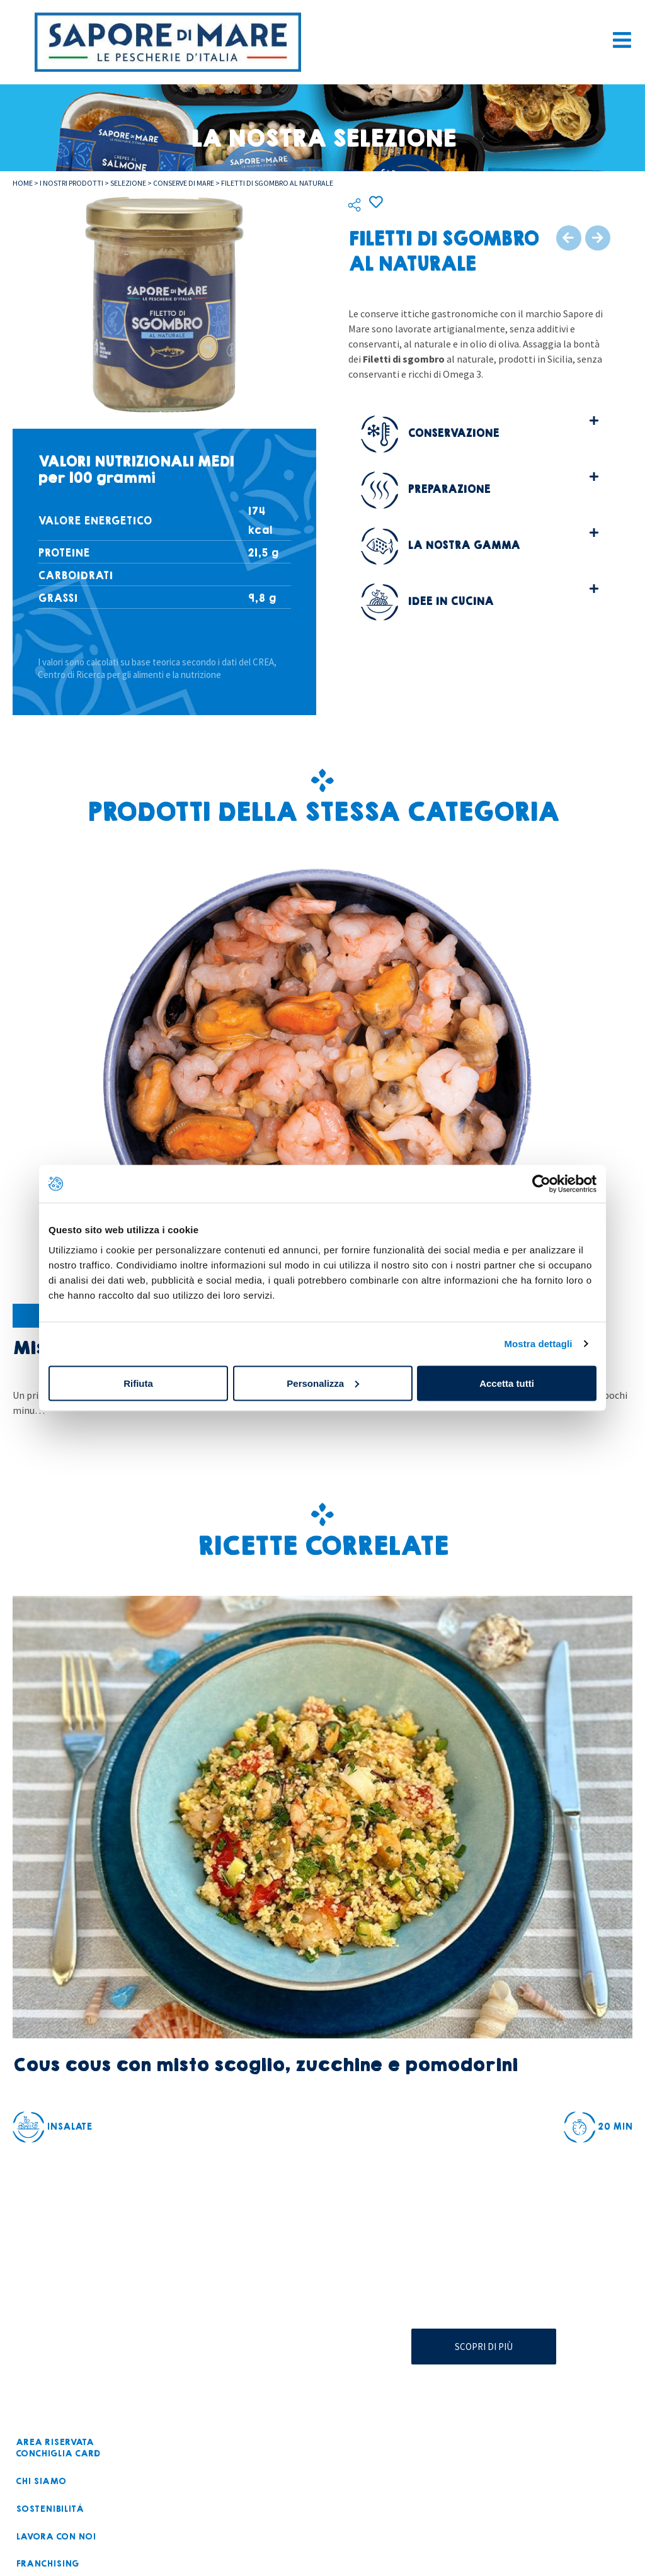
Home (23, 183)
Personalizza (323, 1382)
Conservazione (430, 433)
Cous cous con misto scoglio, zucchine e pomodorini (265, 2065)
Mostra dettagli (538, 1343)
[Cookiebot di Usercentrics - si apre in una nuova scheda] (541, 1184)
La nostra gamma (440, 545)
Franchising (45, 2562)
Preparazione (425, 489)
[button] (479, 433)
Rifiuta (138, 1382)
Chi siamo (38, 2481)
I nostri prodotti (71, 183)
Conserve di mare (183, 183)
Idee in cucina (427, 601)
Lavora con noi (53, 2535)
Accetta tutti (506, 1382)
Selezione (128, 183)
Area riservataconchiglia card (55, 2448)
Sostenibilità (46, 2508)
